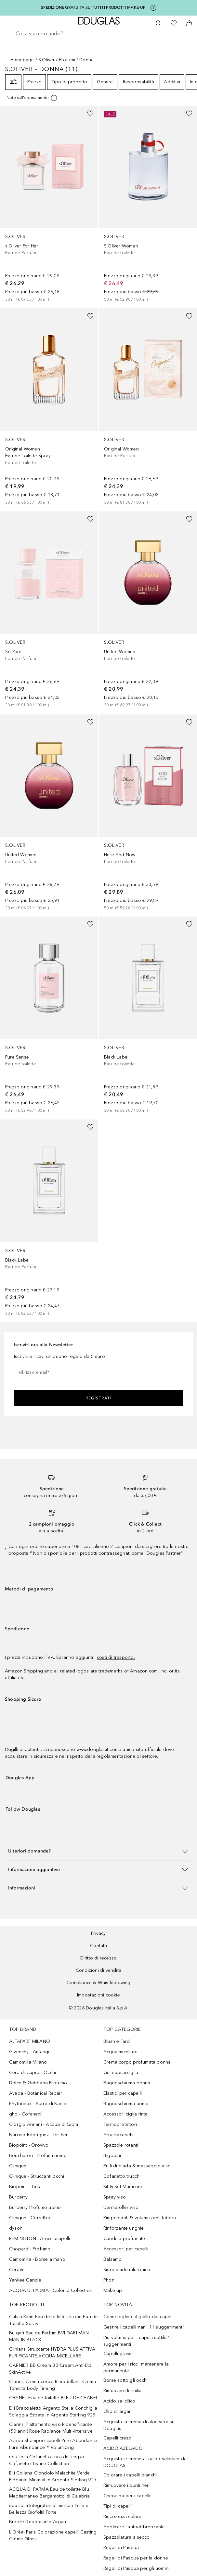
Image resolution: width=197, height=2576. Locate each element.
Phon (108, 2280)
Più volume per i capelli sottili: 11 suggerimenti (138, 2341)
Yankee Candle (25, 2280)
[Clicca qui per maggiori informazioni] (153, 8)
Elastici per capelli (122, 2093)
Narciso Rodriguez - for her (38, 2135)
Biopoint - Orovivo (29, 2145)
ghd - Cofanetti (25, 2114)
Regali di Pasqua (121, 2547)
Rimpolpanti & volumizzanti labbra (139, 2218)
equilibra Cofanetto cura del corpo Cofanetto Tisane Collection (46, 2460)
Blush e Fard (116, 2041)
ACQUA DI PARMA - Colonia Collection (50, 2290)
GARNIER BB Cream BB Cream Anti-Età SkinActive (50, 2369)
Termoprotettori (120, 2124)
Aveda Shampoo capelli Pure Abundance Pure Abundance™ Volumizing (53, 2444)
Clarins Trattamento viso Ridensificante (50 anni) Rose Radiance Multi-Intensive (51, 2428)
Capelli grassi (118, 2353)
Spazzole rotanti (120, 2145)
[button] (98, 1851)
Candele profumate (124, 2238)
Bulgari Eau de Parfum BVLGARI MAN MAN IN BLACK (49, 2336)
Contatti (98, 1945)
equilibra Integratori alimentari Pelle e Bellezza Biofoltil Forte (48, 2509)
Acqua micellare (120, 2052)
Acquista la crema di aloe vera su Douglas (139, 2425)
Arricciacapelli (118, 2135)
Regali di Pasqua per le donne (135, 2558)
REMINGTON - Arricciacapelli (39, 2238)
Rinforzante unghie (123, 2228)
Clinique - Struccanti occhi (36, 2176)
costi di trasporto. (116, 1657)
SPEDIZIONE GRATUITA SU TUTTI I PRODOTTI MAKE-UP (93, 7)
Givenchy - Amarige (30, 2052)
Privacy (98, 1933)
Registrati (98, 1398)
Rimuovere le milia (122, 2390)
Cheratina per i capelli (127, 2495)
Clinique (18, 2166)
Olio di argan (117, 2411)
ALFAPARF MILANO (29, 2041)
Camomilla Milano (28, 2062)
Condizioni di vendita (98, 1970)
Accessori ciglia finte (125, 2114)
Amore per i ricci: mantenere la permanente (136, 2367)
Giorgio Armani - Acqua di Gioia (43, 2124)
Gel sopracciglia (120, 2072)
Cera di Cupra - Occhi (32, 2072)
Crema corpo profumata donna (137, 2062)
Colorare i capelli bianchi (130, 2475)
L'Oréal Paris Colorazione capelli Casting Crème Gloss (53, 2535)
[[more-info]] (32, 98)
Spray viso (114, 2197)
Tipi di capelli (117, 2506)
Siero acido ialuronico (126, 2269)
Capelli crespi (118, 2438)
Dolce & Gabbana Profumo (38, 2083)
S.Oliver (46, 60)
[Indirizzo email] (98, 1372)
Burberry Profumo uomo (35, 2207)
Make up (112, 2290)
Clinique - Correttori (30, 2218)
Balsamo (112, 2259)
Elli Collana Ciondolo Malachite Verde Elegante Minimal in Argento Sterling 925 (52, 2476)
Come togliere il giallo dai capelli (138, 2316)
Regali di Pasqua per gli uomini (136, 2568)
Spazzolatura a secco (126, 2537)
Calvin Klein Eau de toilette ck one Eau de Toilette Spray (53, 2320)
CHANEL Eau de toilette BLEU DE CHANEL (53, 2398)
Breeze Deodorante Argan (37, 2521)
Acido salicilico (119, 2401)
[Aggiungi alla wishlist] (90, 113)
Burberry (18, 2197)
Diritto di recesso (98, 1958)
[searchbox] (98, 34)
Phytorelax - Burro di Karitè (38, 2103)
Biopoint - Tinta (25, 2186)
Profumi (67, 60)
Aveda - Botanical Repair (35, 2093)
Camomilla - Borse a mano (37, 2259)
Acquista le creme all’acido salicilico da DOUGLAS (145, 2462)
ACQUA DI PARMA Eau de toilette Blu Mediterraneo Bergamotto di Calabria (49, 2492)
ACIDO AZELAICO (123, 2448)
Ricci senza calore (122, 2516)
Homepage (22, 60)
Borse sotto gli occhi (125, 2380)
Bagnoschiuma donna (127, 2083)
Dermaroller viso (120, 2207)
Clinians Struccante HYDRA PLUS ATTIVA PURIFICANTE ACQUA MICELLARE (52, 2352)
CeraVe (17, 2269)
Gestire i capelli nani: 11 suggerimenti (143, 2327)
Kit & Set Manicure (122, 2186)
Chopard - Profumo (29, 2249)
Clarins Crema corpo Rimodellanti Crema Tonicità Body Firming (52, 2385)
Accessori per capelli (125, 2249)
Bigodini (112, 2155)
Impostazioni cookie (98, 1995)
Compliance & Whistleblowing (98, 1982)
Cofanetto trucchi (121, 2176)
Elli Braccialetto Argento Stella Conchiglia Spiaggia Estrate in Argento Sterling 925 (53, 2411)
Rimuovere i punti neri (126, 2485)
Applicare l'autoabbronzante (134, 2527)
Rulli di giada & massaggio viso (137, 2166)
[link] (49, 204)
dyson (15, 2228)
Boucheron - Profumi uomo (38, 2155)
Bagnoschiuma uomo (126, 2103)
